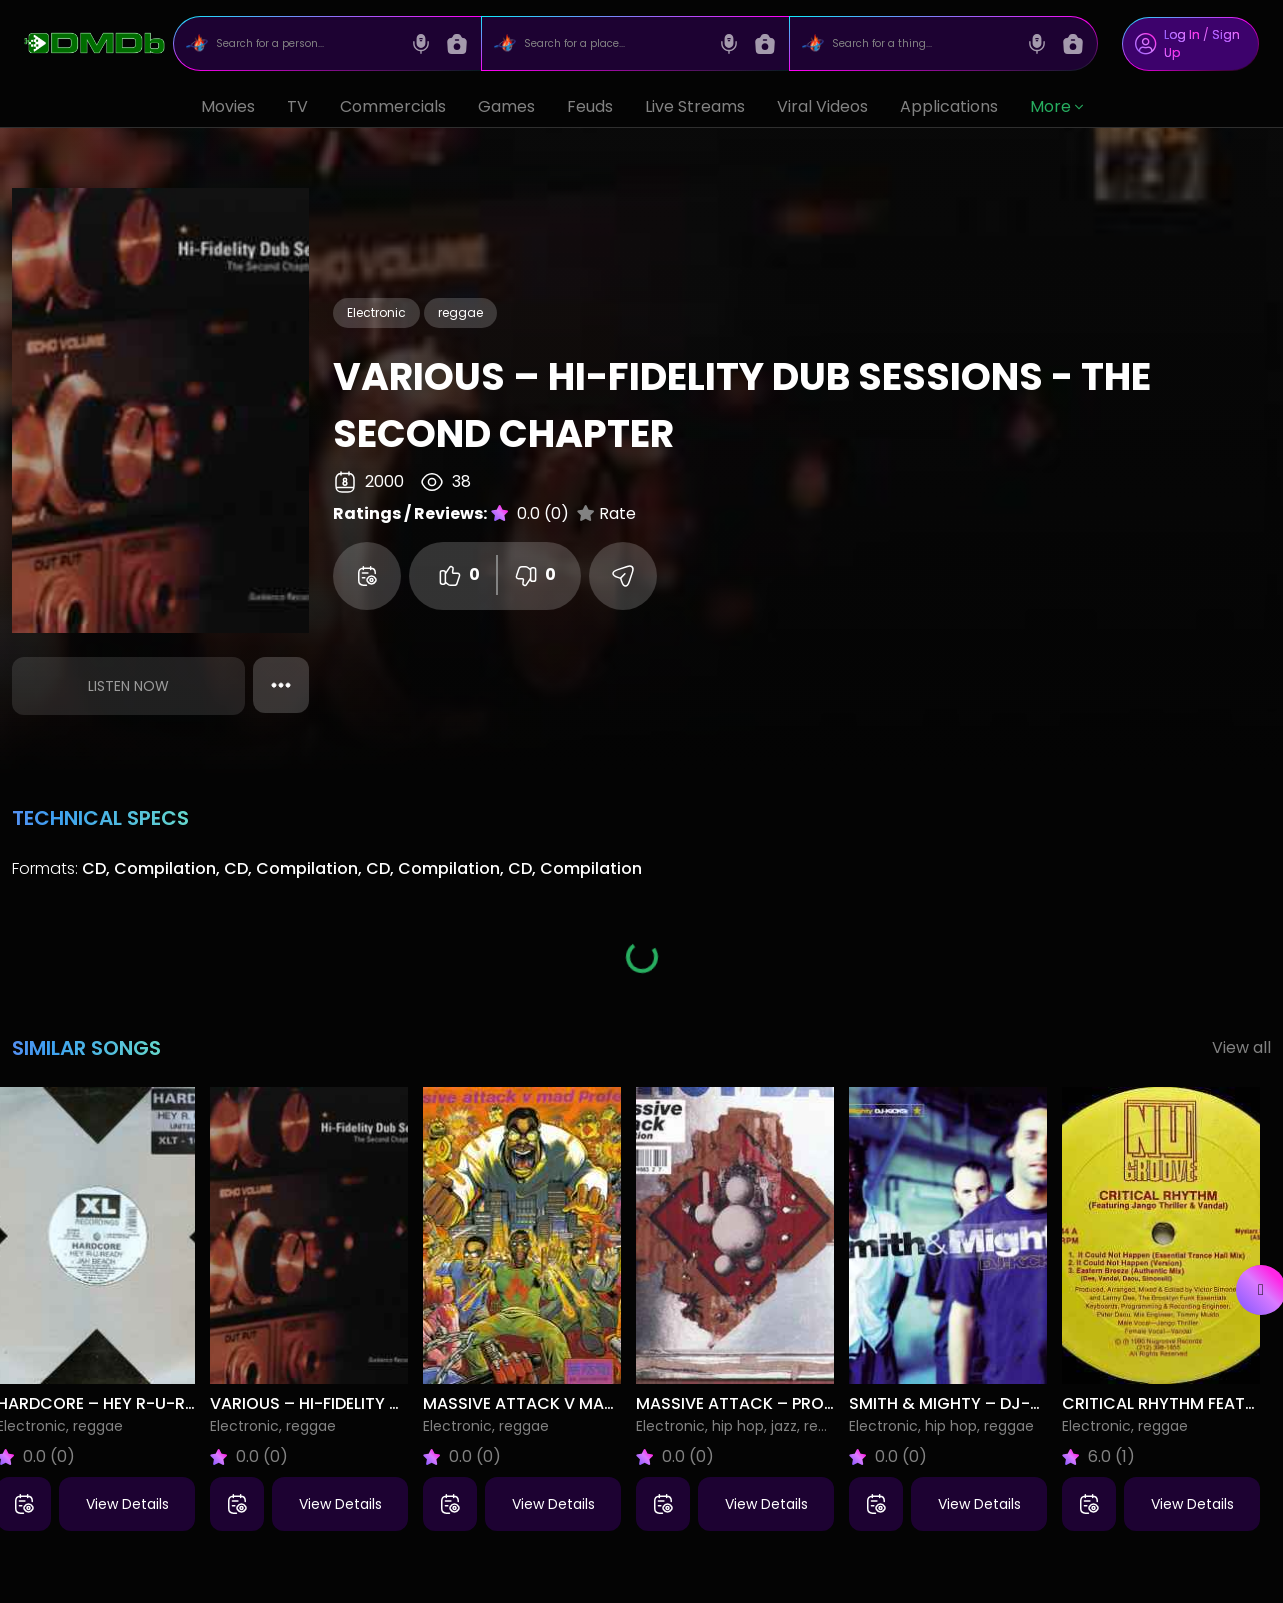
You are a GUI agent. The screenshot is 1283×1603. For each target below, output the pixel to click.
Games (506, 106)
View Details (127, 1504)
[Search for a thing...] (922, 43)
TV (297, 106)
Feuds (590, 106)
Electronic (376, 312)
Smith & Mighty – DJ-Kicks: (965, 1403)
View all (1241, 1047)
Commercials (393, 106)
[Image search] (457, 44)
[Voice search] (421, 44)
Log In (1182, 34)
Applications (949, 106)
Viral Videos (822, 106)
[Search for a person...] (306, 43)
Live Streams (695, 106)
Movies (228, 106)
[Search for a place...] (614, 43)
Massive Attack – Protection (764, 1403)
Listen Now (128, 686)
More (1056, 106)
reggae (460, 312)
